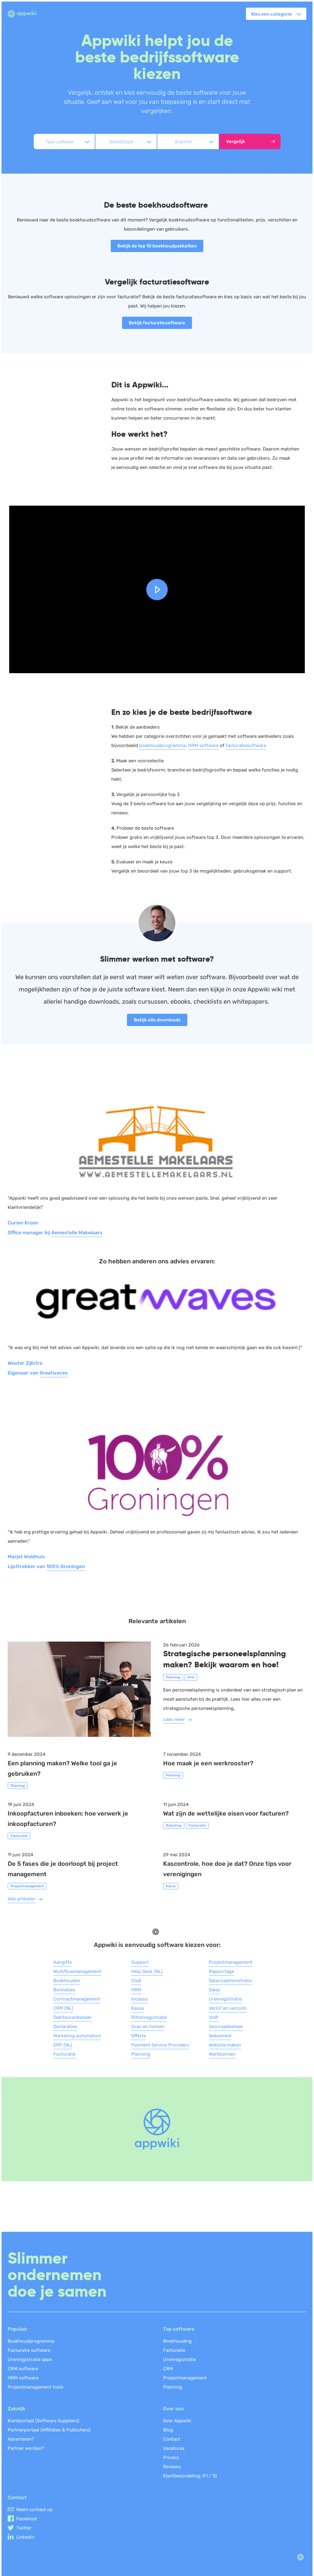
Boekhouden (66, 1980)
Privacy (171, 2457)
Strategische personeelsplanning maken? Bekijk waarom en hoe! (224, 1659)
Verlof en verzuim (228, 2008)
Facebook (26, 2518)
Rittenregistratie (149, 2017)
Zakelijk (16, 2409)
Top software (178, 2329)
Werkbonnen (222, 2054)
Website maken (225, 2045)
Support (140, 1962)
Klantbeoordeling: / (190, 2476)
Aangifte (62, 1962)
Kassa (137, 2008)
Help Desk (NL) (147, 1971)
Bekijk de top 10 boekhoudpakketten (157, 246)
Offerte (138, 2036)
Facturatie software (29, 2350)
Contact (171, 2439)
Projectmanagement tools (35, 2387)
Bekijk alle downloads (157, 1020)
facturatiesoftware (246, 745)
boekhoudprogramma (162, 745)
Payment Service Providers (160, 2045)
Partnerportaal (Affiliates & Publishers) (49, 2430)
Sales (214, 1990)
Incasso (139, 1999)
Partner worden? (26, 2448)
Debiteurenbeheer (72, 2017)
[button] (157, 589)
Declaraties (65, 2026)
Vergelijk (250, 141)
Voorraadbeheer (226, 2026)
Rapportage (221, 1971)
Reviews (172, 2466)
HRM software (203, 745)
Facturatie (64, 2054)
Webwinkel (220, 2036)
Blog (168, 2430)
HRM (136, 1990)
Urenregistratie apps (30, 2359)
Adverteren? (21, 2439)
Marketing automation (77, 2036)
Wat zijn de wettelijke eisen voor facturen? (226, 1813)
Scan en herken (147, 2026)
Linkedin (25, 2537)
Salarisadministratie (230, 1980)
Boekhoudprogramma (31, 2341)
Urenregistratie (225, 1999)
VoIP (214, 2017)
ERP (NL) (62, 2045)
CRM (168, 2368)
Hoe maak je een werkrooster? (208, 1763)
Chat (136, 1980)
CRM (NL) (63, 2008)
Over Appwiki (177, 2420)
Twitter (24, 2528)
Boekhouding (177, 2341)
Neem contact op (34, 2509)
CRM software (23, 2368)
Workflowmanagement (77, 1971)
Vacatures (174, 2448)
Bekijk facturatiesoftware (157, 323)
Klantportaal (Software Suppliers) (43, 2420)
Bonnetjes (64, 1990)
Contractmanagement (76, 1999)
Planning (140, 2054)
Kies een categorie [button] (271, 14)
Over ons (173, 2409)
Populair (17, 2329)
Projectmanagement (230, 1962)
